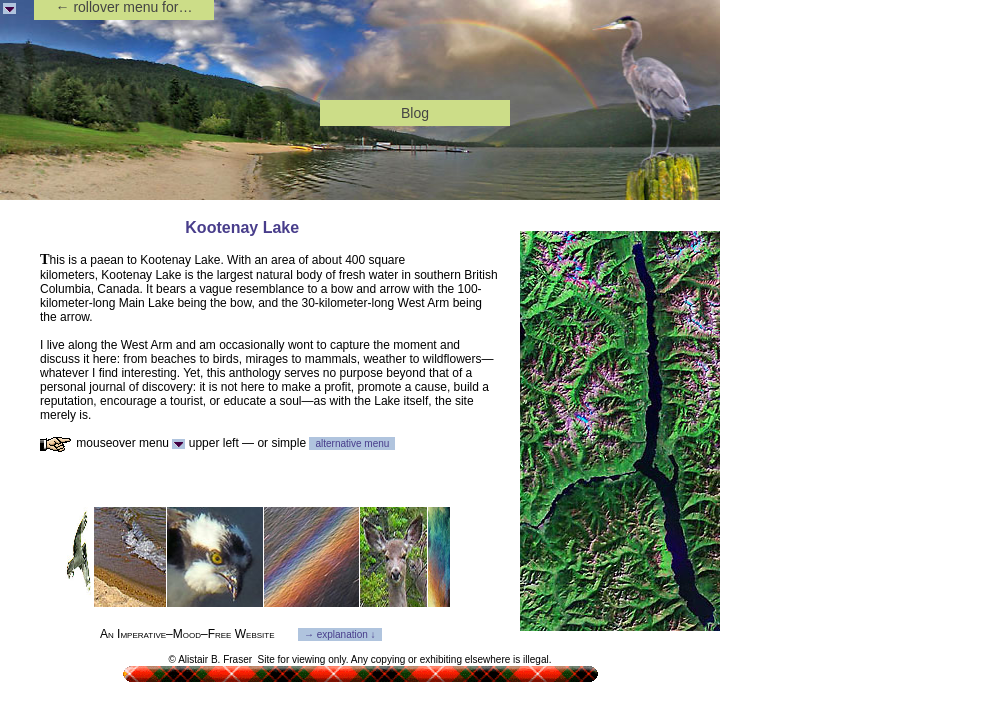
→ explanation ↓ (340, 634)
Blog (415, 113)
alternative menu (352, 443)
